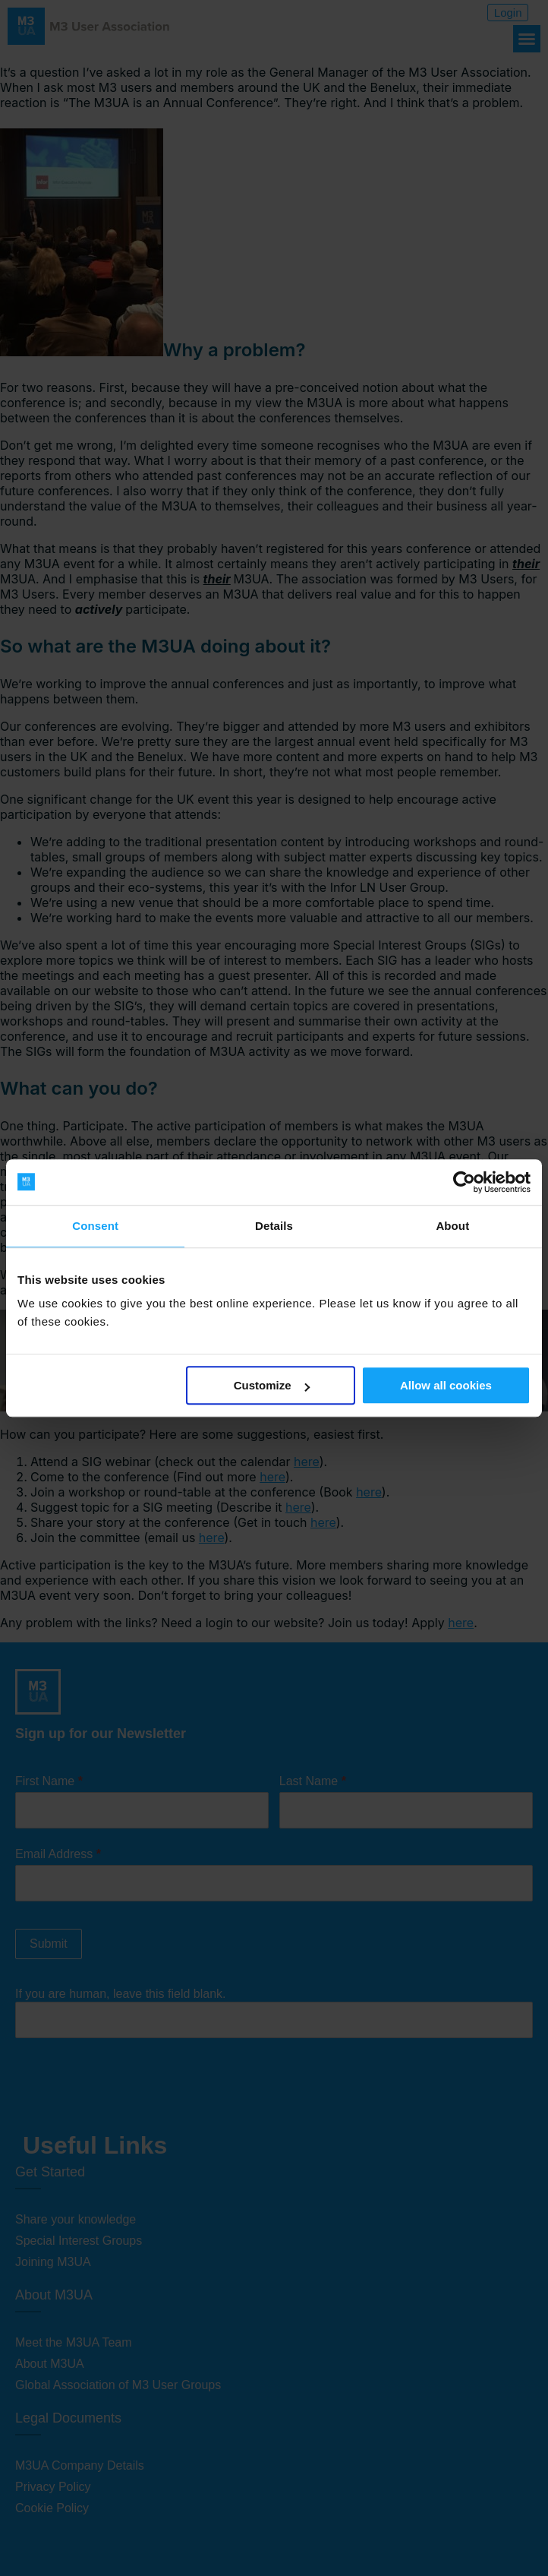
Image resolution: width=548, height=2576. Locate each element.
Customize (272, 1385)
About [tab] (452, 1225)
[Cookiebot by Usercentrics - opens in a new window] (464, 1182)
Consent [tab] (95, 1225)
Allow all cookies (446, 1385)
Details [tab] (274, 1225)
